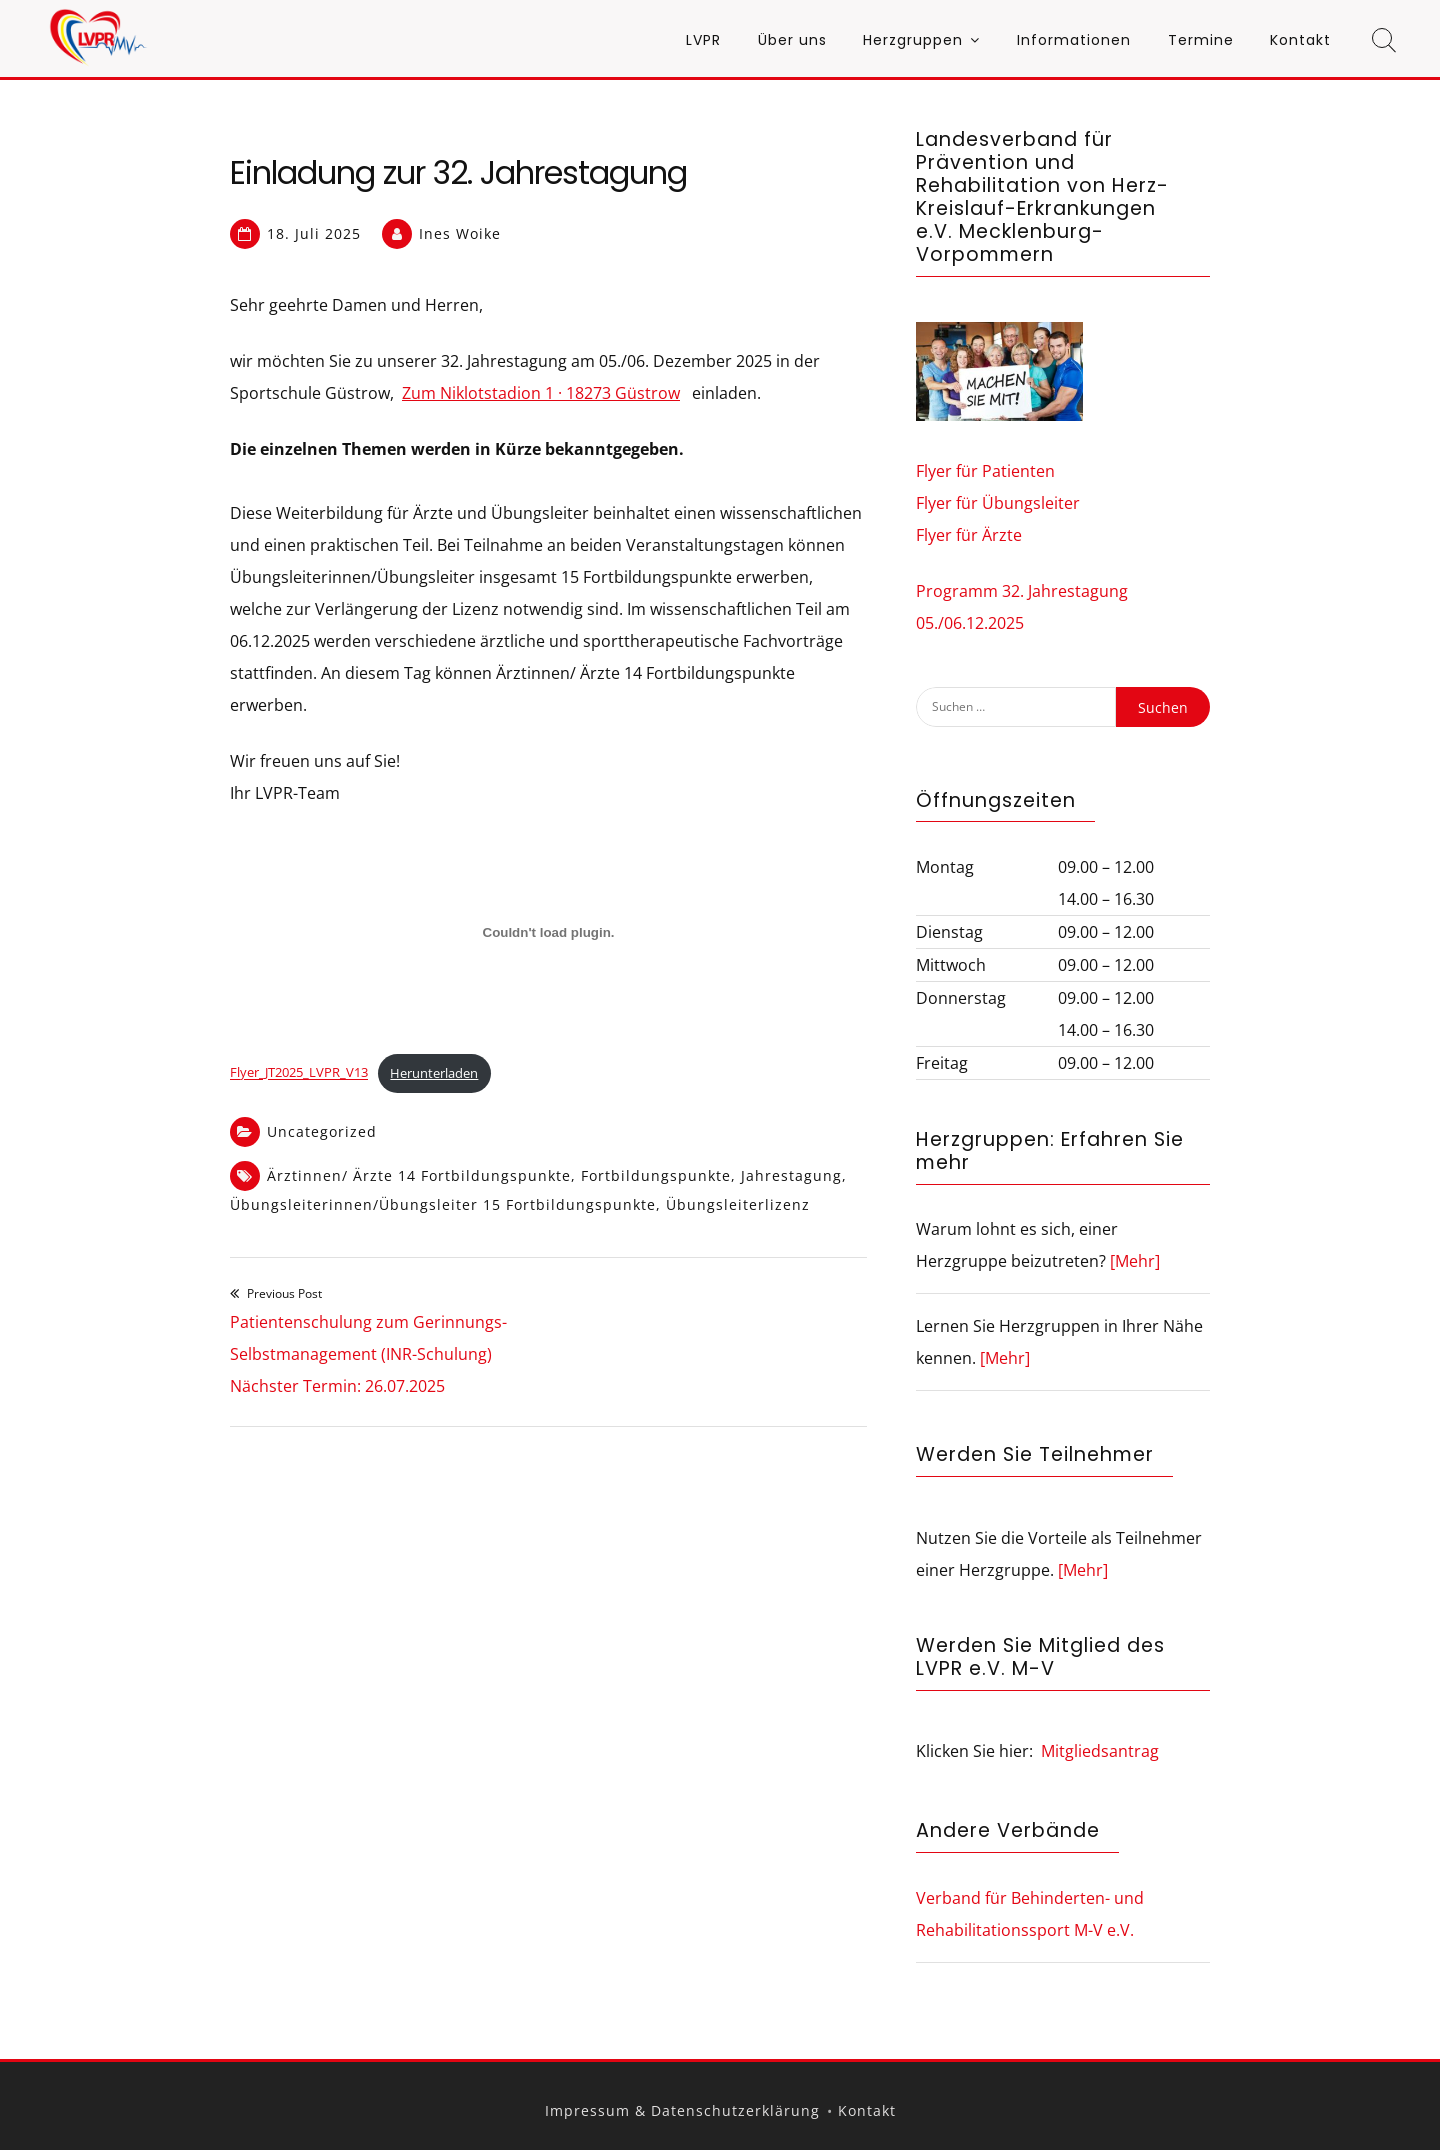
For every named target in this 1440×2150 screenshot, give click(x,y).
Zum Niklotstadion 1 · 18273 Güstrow (541, 393)
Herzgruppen (913, 40)
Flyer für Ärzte (969, 535)
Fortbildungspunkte (656, 1175)
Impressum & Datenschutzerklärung (682, 2110)
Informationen (1074, 40)
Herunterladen (434, 1073)
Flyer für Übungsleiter (998, 503)
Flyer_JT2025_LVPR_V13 (299, 1073)
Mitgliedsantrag (1100, 1751)
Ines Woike (460, 233)
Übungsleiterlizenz (738, 1204)
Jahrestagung (791, 1175)
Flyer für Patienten (985, 471)
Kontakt (1300, 40)
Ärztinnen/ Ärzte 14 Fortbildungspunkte (419, 1175)
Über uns (792, 40)
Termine (1201, 40)
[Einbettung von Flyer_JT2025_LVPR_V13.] (548, 933)
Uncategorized (322, 1131)
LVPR (703, 40)
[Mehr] (1135, 1261)
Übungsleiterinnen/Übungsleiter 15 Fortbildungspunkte (443, 1204)
